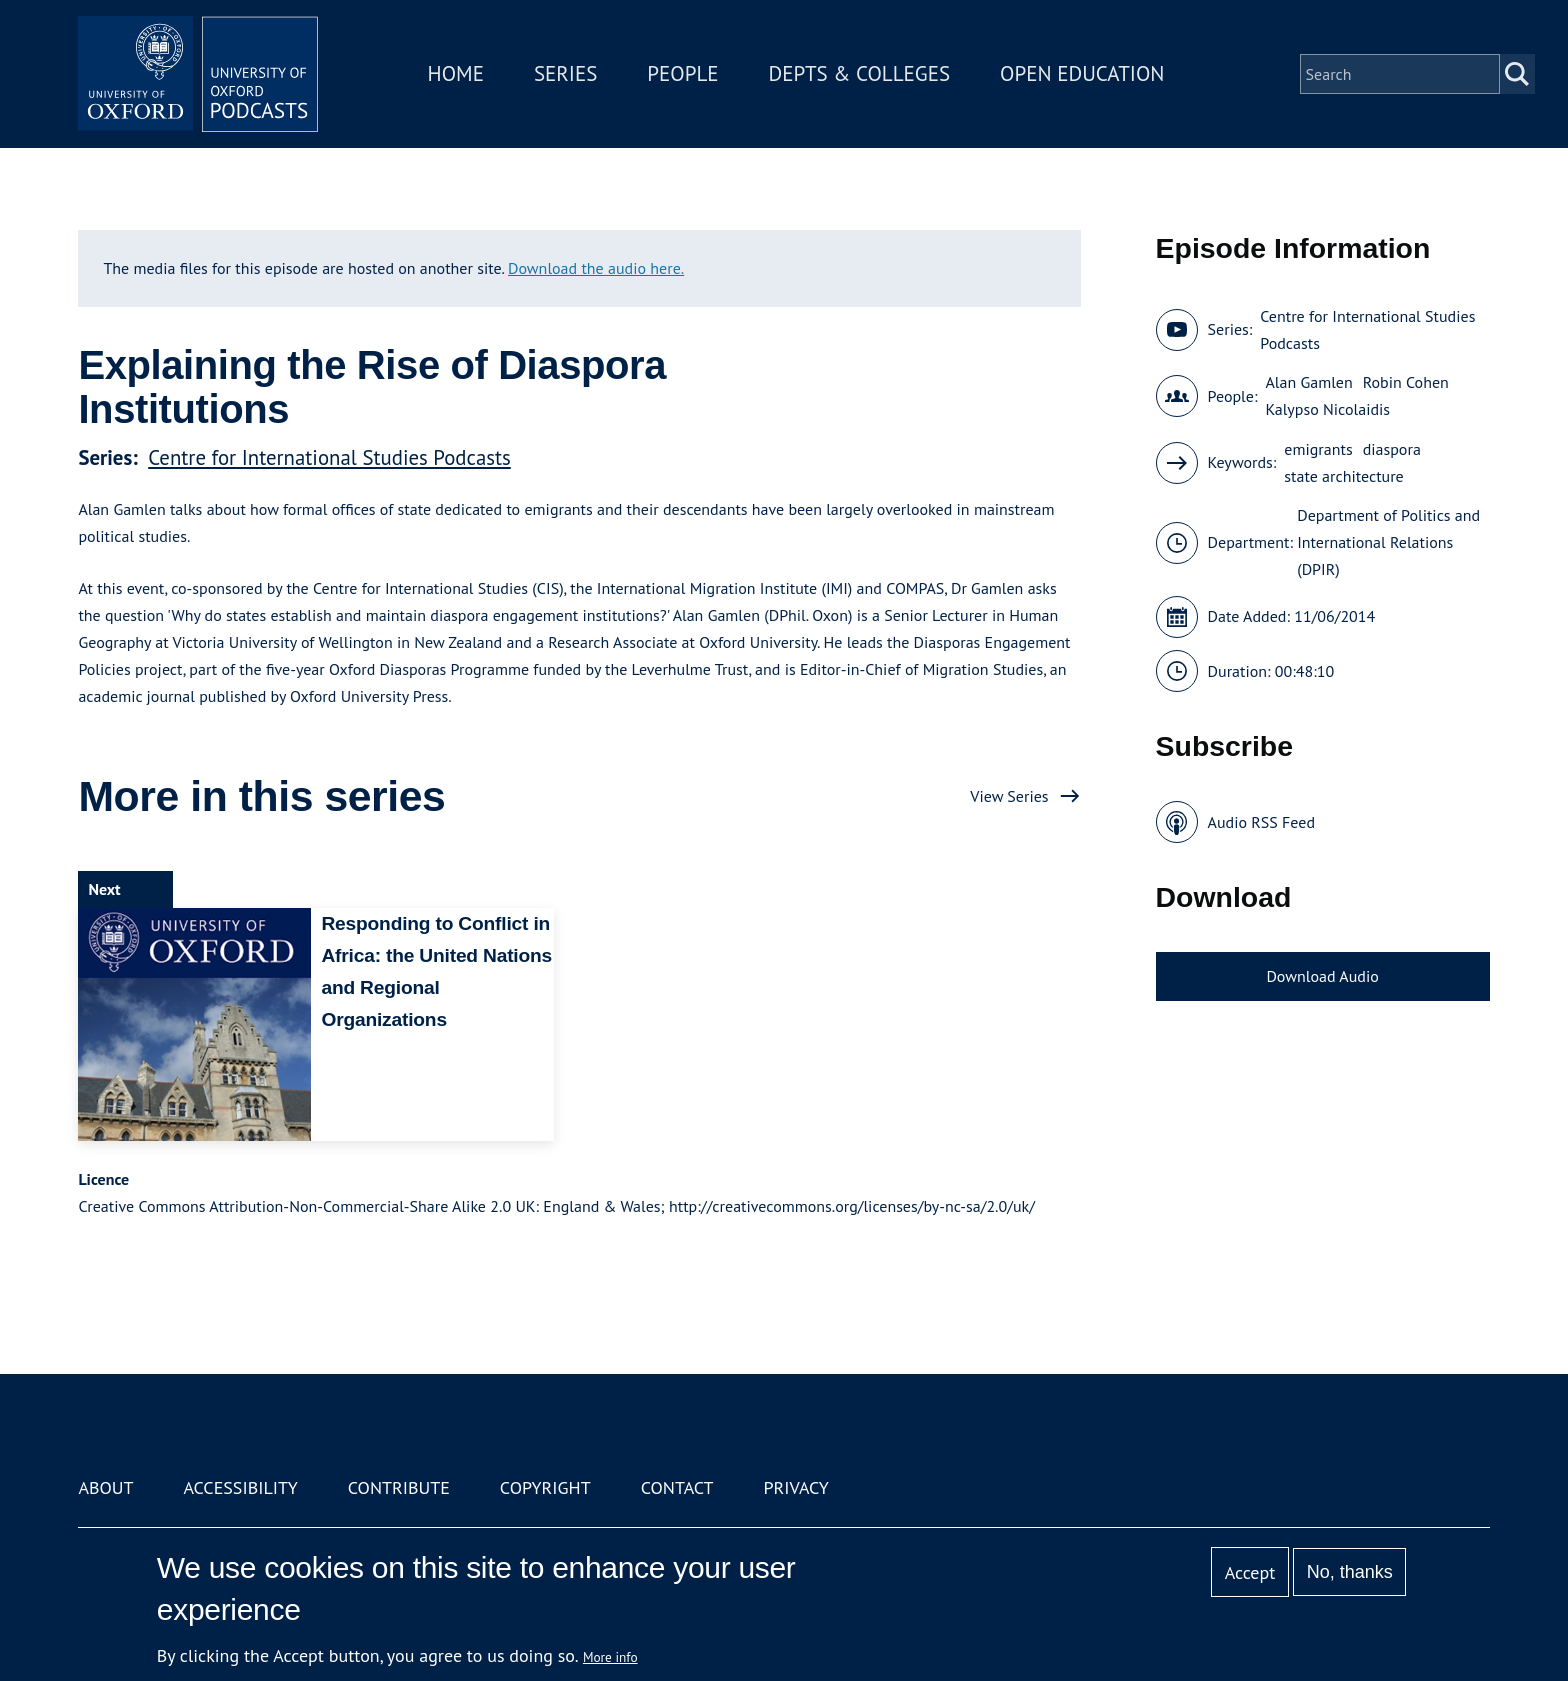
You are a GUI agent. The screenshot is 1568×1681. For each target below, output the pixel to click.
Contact (677, 1487)
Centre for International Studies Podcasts (329, 457)
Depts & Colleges (860, 73)
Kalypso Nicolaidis (1327, 409)
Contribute (399, 1487)
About (105, 1487)
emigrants (1318, 449)
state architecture (1343, 476)
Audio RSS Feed (1261, 822)
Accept (1250, 1572)
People (682, 73)
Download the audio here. (596, 268)
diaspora (1392, 449)
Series (565, 73)
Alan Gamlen (1308, 382)
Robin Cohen (1406, 382)
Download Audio (1322, 976)
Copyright (545, 1487)
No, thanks (1350, 1572)
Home (456, 73)
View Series (1009, 796)
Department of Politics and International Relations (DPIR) (1388, 542)
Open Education (1082, 73)
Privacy (796, 1487)
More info (610, 1657)
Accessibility (240, 1487)
